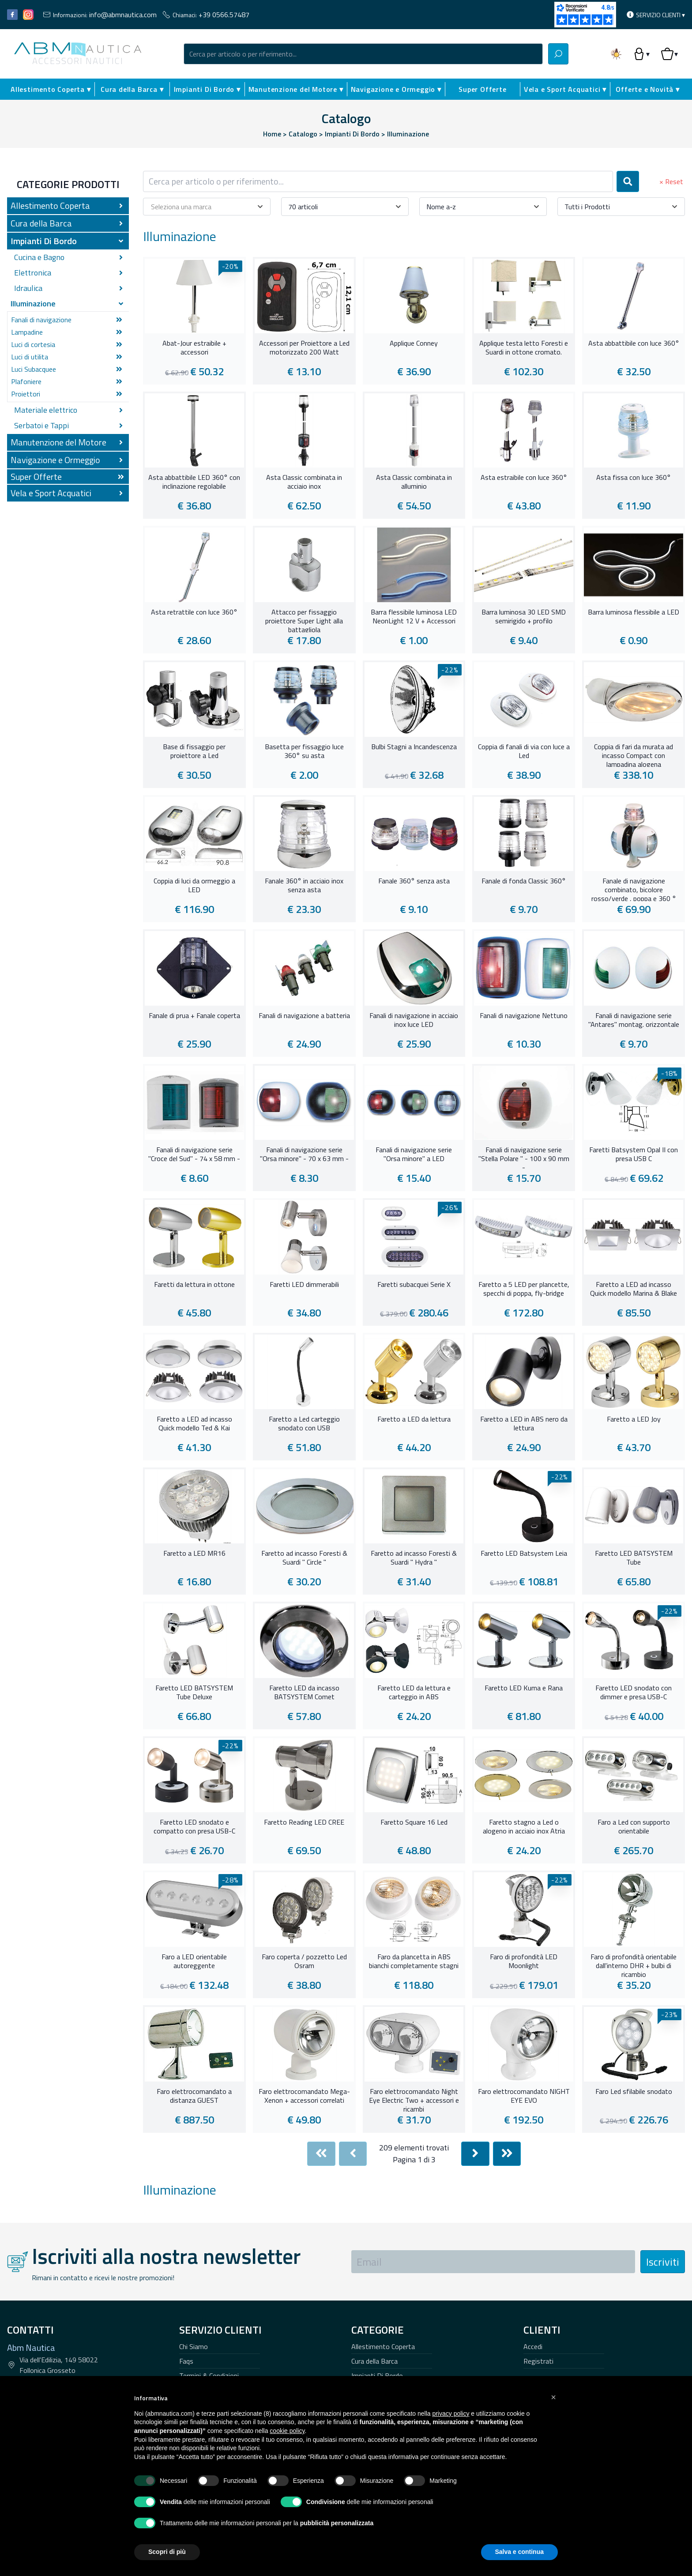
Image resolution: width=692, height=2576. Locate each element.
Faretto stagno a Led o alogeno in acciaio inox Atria (524, 1827)
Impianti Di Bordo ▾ (207, 89)
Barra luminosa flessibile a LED (633, 612)
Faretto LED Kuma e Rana (524, 1688)
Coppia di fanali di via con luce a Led (524, 751)
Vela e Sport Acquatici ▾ (565, 89)
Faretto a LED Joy (634, 1419)
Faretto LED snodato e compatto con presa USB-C (194, 1827)
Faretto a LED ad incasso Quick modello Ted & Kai (194, 1423)
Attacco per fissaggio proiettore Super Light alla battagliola (304, 619)
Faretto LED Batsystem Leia (524, 1553)
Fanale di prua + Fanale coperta (194, 1016)
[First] (321, 2154)
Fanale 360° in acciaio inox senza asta (304, 885)
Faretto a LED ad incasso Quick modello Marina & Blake (633, 1289)
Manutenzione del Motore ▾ (295, 89)
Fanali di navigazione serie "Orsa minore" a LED (414, 1154)
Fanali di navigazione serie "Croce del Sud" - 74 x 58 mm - (194, 1154)
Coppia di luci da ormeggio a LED (194, 885)
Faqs (186, 2361)
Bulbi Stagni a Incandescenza (414, 747)
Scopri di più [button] (167, 2551)
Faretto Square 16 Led (414, 1822)
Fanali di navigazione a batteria (304, 1016)
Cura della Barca (374, 2361)
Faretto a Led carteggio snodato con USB (304, 1423)
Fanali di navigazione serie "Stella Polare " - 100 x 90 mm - (523, 1157)
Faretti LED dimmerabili (304, 1285)
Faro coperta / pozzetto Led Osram (304, 1961)
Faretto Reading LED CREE (304, 1822)
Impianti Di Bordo (377, 2375)
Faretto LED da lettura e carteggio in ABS (414, 1692)
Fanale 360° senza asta (414, 881)
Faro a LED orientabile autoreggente (194, 1961)
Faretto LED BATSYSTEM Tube (634, 1558)
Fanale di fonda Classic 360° (523, 881)
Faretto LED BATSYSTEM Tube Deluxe (194, 1692)
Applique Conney (414, 343)
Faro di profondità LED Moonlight (523, 1961)
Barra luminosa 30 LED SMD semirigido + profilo (523, 616)
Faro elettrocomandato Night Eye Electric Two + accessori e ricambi (414, 2099)
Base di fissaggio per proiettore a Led (194, 751)
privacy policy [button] (450, 2413)
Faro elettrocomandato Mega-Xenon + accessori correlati (304, 2096)
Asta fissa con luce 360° (633, 478)
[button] (553, 2397)
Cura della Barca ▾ (132, 89)
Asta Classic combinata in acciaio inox (304, 482)
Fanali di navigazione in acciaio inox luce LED (413, 1020)
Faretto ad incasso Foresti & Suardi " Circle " (304, 1558)
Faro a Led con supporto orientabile (634, 1827)
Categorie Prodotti (68, 184)
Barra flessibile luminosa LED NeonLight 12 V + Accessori (414, 616)
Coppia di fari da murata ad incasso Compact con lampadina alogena (633, 754)
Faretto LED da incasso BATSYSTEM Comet (304, 1692)
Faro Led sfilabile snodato (633, 2092)
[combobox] (363, 53)
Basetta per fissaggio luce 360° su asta (304, 751)
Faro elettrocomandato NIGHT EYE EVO (524, 2096)
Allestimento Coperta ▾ (51, 89)
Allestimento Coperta (383, 2346)
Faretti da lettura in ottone (194, 1285)
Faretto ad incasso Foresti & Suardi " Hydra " (414, 1558)
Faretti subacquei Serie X (414, 1285)
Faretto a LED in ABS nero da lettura (524, 1423)
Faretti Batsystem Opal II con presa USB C (633, 1154)
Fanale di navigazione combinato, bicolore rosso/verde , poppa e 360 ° (633, 888)
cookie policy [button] (287, 2430)
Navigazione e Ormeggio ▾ (396, 89)
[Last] (507, 2154)
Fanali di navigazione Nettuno (524, 1016)
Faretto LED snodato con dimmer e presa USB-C (633, 1692)
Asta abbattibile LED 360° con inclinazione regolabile (194, 482)
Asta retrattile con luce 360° (194, 612)
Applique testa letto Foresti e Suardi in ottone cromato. (523, 348)
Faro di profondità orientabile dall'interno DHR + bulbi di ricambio (633, 1964)
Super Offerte (482, 89)
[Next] (475, 2154)
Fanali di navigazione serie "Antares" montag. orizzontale (633, 1020)
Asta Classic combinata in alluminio (414, 482)
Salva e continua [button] (519, 2551)
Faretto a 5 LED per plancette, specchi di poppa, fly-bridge (523, 1289)
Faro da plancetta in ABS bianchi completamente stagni (414, 1961)
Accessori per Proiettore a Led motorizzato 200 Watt (304, 348)
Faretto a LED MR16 (194, 1553)
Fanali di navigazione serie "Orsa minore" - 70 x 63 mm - (304, 1154)
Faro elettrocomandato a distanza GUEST (194, 2096)
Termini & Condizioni (209, 2375)
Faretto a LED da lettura (414, 1419)
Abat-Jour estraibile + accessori (194, 348)
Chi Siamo (193, 2346)
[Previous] (353, 2154)
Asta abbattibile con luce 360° (633, 343)
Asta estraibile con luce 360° (524, 478)
